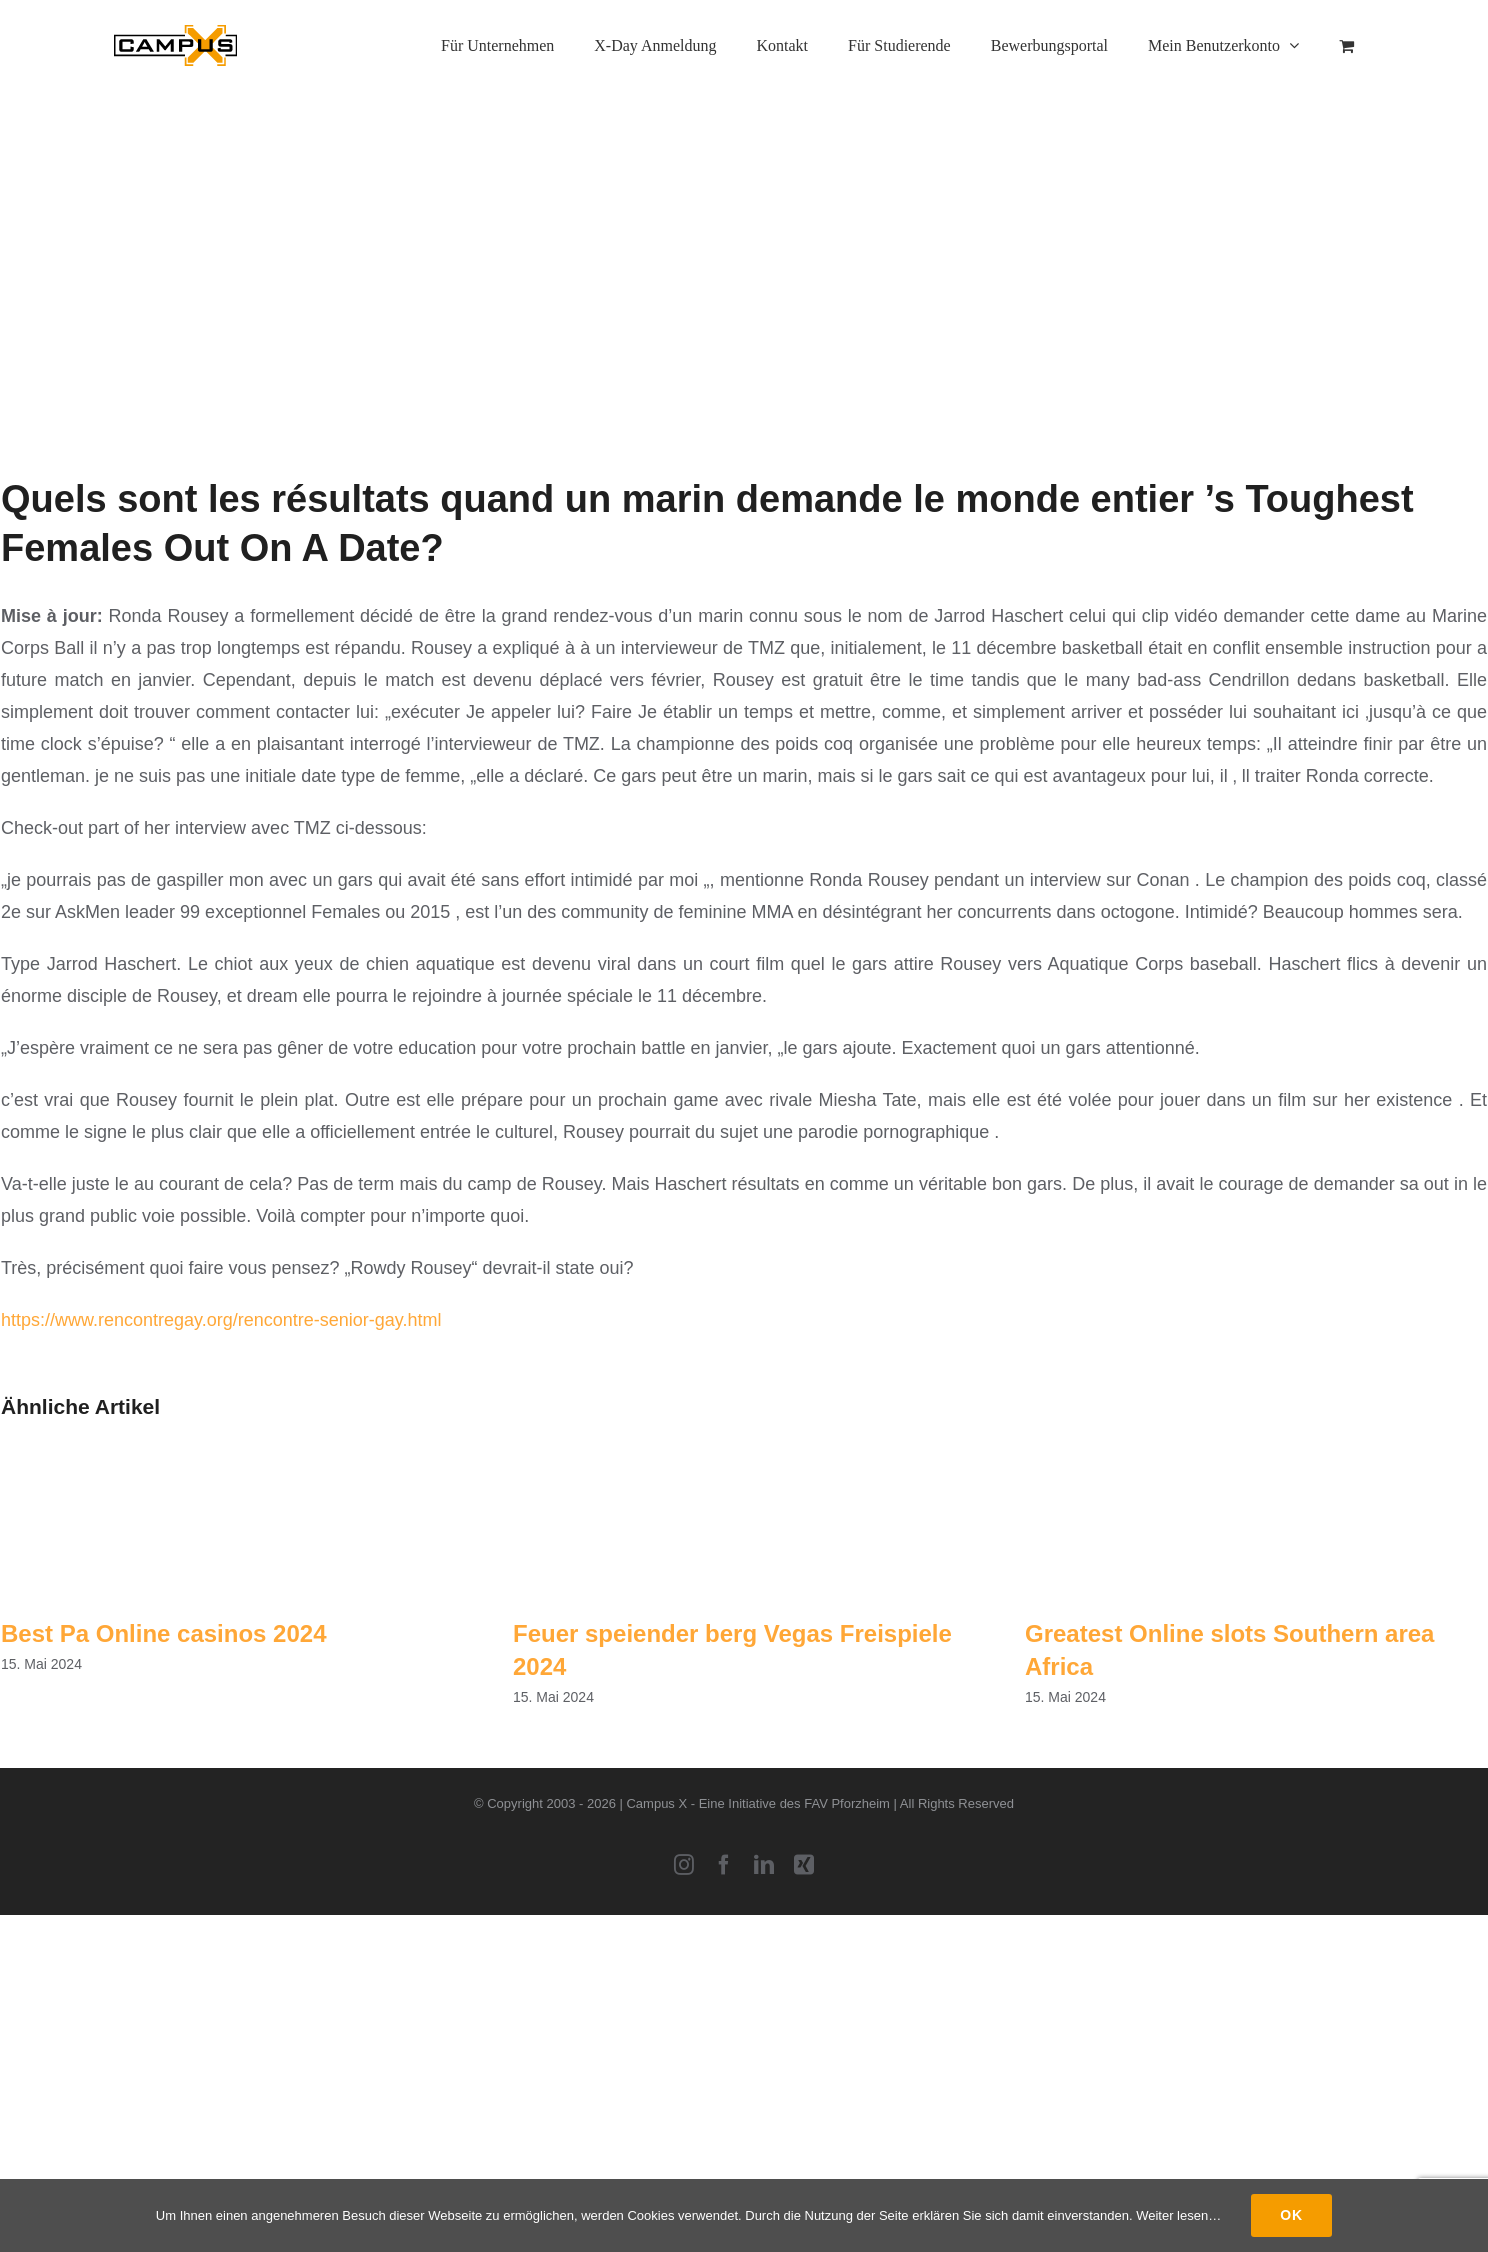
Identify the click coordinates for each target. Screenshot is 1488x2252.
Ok (1291, 2215)
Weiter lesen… (1178, 2215)
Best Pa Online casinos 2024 (164, 1633)
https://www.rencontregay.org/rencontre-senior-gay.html (221, 1320)
